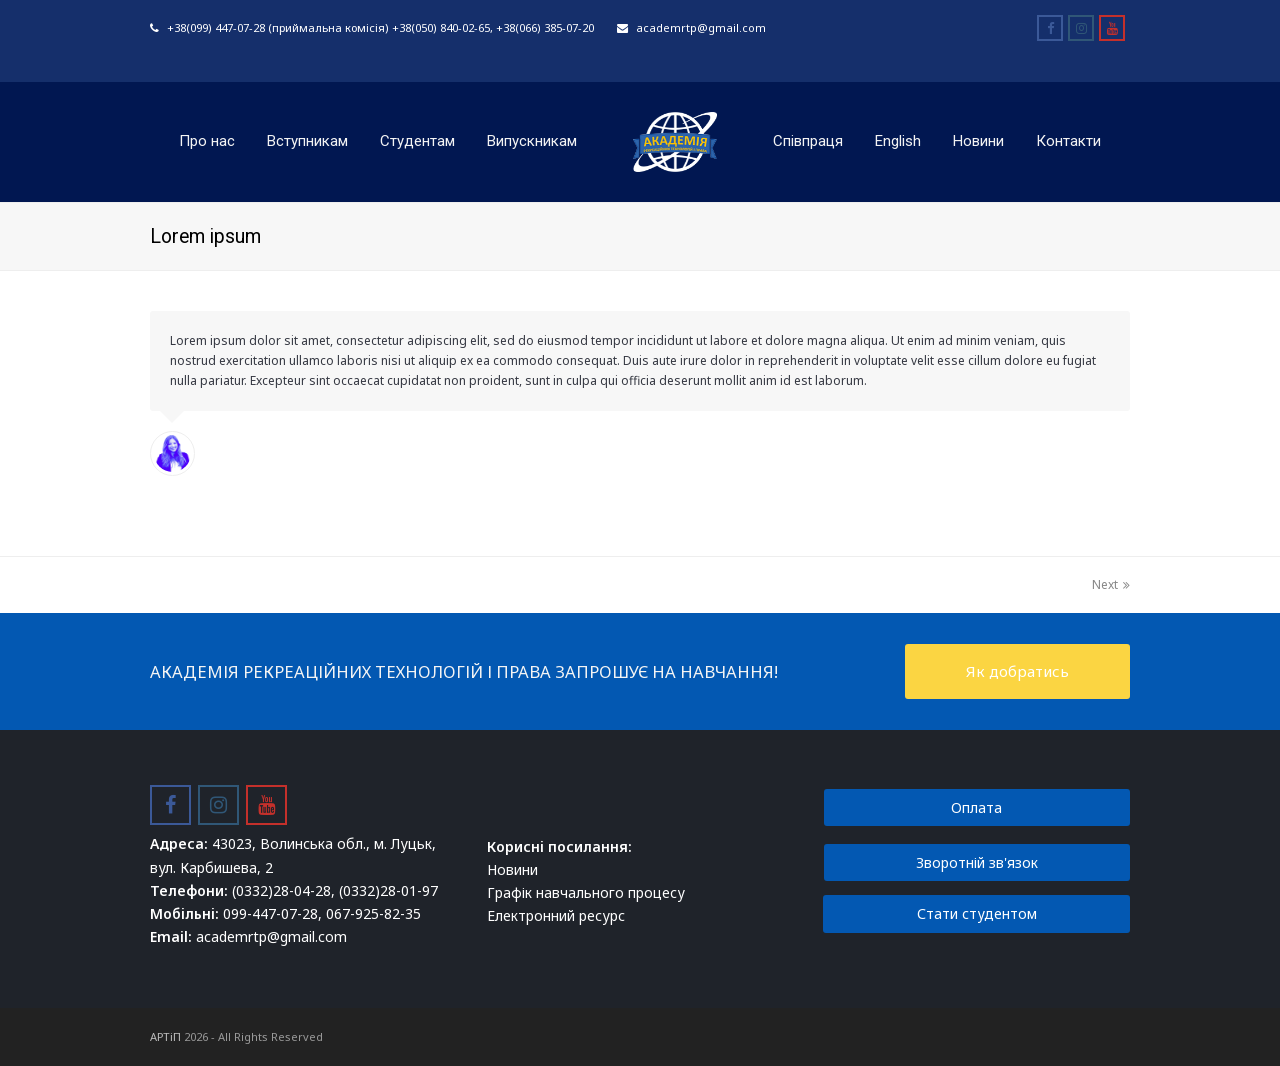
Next (1111, 584)
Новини (512, 869)
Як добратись (1017, 671)
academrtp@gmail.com (701, 27)
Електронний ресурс (556, 915)
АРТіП (165, 1036)
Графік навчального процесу (586, 892)
